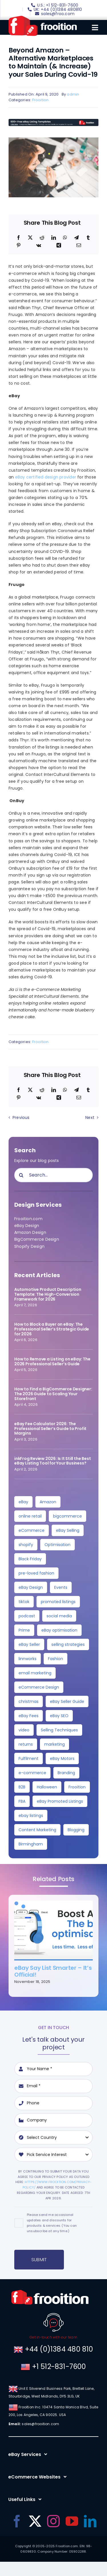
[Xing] (59, 246)
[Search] (21, 1175)
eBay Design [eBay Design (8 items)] (31, 1587)
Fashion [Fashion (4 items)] (55, 1659)
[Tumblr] (88, 238)
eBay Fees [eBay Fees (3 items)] (29, 1716)
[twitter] (35, 2521)
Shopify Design (29, 1246)
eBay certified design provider (45, 477)
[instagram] (53, 2521)
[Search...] (53, 1175)
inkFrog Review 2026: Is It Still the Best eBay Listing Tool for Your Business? (52, 1461)
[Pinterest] (18, 246)
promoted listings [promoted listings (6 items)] (58, 1602)
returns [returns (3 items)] (26, 1744)
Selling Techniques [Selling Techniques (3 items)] (59, 1730)
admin (73, 94)
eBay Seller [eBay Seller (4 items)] (29, 1644)
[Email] (79, 246)
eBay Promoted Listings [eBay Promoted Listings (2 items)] (60, 1801)
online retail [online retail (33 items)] (30, 1516)
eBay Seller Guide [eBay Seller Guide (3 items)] (67, 1701)
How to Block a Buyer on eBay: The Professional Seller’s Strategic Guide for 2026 (51, 1329)
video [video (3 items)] (24, 1730)
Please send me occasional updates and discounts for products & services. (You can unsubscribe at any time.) (52, 2222)
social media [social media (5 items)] (59, 1616)
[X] (30, 238)
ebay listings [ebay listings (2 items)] (31, 1815)
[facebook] (17, 2521)
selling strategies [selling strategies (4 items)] (68, 1644)
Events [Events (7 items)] (60, 1587)
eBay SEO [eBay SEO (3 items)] (59, 1716)
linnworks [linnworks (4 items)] (28, 1659)
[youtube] (72, 2521)
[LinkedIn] (54, 238)
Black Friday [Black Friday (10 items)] (30, 1559)
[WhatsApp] (65, 238)
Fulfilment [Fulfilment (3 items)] (29, 1758)
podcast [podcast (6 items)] (27, 1616)
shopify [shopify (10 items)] (26, 1544)
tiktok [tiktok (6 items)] (24, 1602)
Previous (21, 1117)
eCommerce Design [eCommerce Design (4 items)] (39, 1687)
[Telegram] (76, 238)
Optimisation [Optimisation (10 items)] (57, 1544)
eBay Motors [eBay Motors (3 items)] (62, 1758)
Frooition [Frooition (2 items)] (77, 1787)
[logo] (43, 18)
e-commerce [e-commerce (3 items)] (32, 1773)
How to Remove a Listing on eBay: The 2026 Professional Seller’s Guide (52, 1361)
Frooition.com (28, 1219)
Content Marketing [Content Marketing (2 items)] (37, 1830)
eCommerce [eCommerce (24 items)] (32, 1530)
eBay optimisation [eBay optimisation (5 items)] (59, 1630)
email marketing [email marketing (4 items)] (35, 1673)
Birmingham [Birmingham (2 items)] (31, 1844)
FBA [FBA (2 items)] (22, 1801)
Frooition (40, 100)
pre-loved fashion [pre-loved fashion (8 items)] (36, 1573)
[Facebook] (18, 238)
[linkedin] (90, 2521)
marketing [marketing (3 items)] (54, 1744)
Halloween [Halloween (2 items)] (47, 1787)
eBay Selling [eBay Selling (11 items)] (67, 1530)
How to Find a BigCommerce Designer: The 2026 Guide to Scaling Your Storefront (53, 1393)
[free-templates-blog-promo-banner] (53, 121)
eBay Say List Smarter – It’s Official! (53, 1971)
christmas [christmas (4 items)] (29, 1701)
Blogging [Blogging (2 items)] (76, 1830)
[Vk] (38, 246)
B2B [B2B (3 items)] (22, 1787)
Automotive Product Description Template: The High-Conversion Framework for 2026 (47, 1294)
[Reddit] (42, 238)
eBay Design (26, 1225)
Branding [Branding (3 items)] (66, 1773)
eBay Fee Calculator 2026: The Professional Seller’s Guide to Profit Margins (50, 1428)
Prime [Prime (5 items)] (24, 1630)
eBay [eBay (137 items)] (23, 1502)
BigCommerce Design (36, 1239)
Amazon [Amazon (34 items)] (48, 1502)
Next (89, 1117)
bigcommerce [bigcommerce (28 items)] (67, 1516)
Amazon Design (30, 1232)
